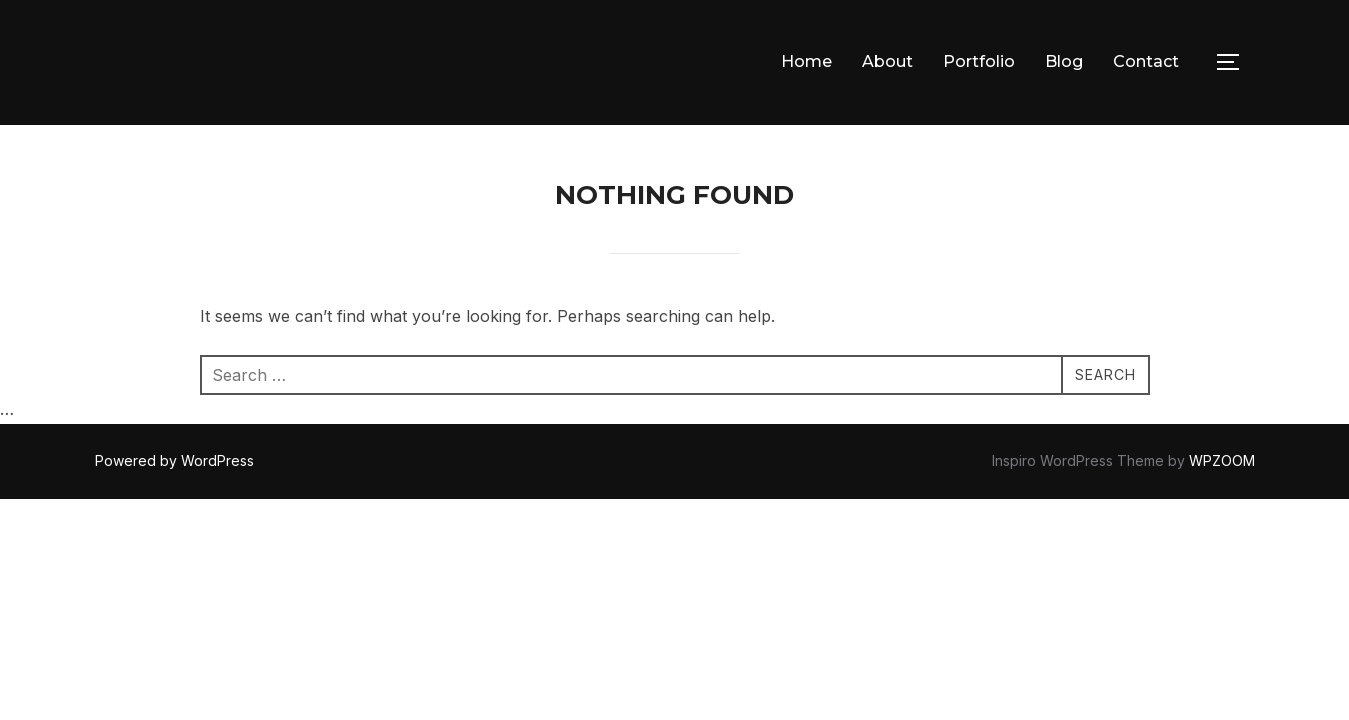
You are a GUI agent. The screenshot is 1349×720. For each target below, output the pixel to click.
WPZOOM (1222, 460)
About (887, 61)
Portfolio (979, 61)
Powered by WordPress (174, 460)
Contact (1146, 61)
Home (806, 61)
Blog (1064, 61)
